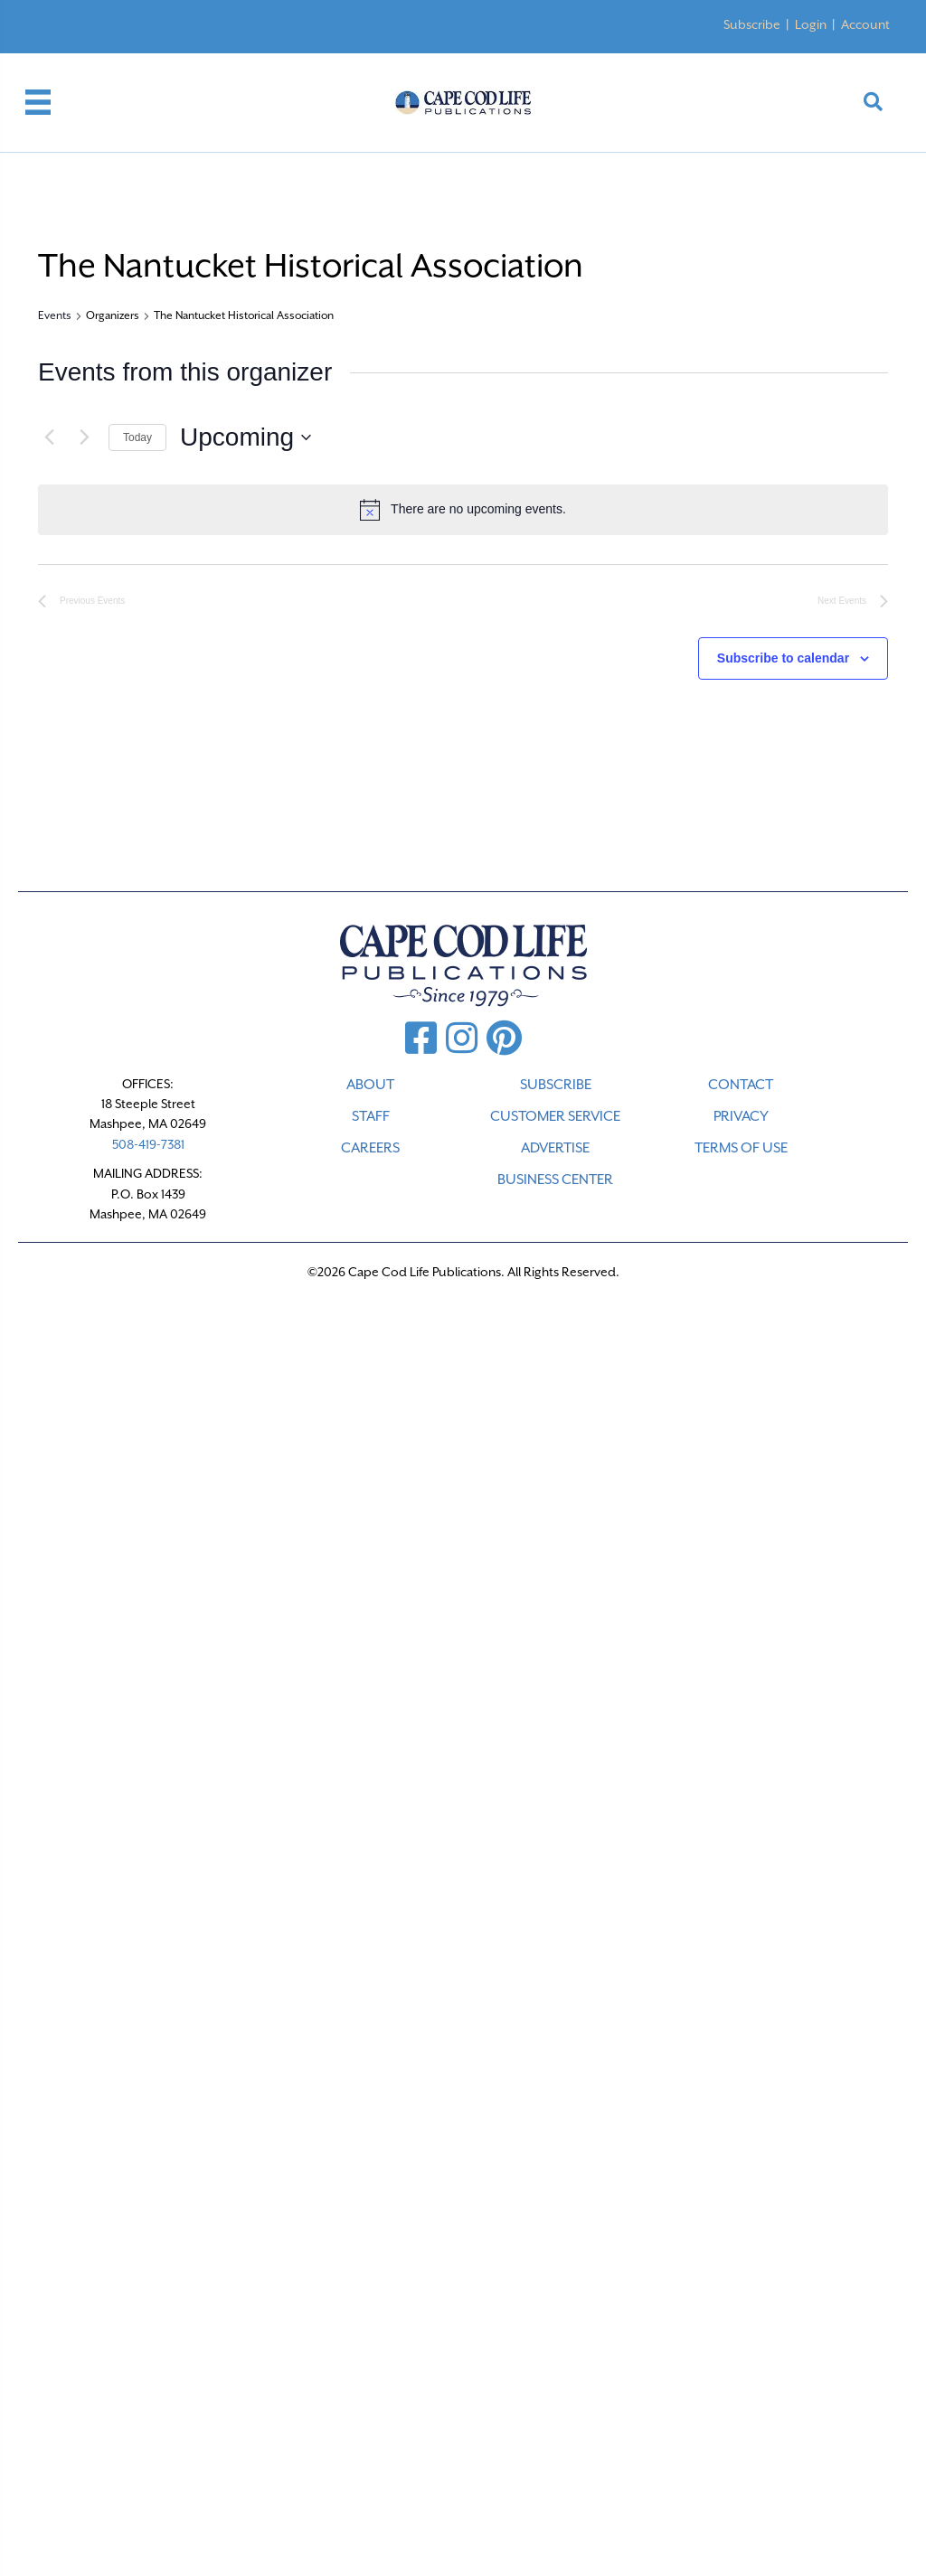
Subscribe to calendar (783, 658)
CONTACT (740, 1084)
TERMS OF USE (741, 1148)
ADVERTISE (555, 1148)
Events (54, 315)
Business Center (555, 1179)
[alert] (463, 509)
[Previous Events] (49, 437)
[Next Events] (84, 437)
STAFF (371, 1116)
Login (811, 24)
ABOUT (370, 1084)
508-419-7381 (148, 1144)
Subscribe (751, 24)
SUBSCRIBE (555, 1084)
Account (865, 24)
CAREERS (370, 1148)
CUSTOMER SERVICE (555, 1116)
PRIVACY (741, 1116)
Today (137, 437)
